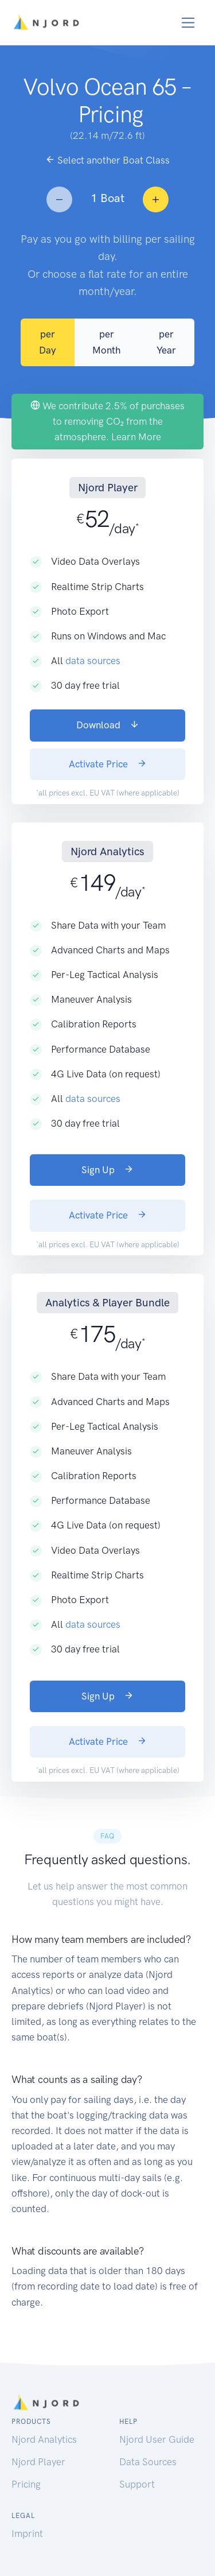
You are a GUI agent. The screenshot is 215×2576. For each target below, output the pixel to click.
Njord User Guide (156, 2439)
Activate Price (108, 764)
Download (107, 725)
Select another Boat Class (107, 160)
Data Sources (148, 2462)
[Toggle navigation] (188, 22)
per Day (47, 341)
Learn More (136, 437)
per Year (166, 341)
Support (137, 2484)
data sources (92, 660)
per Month (106, 341)
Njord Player (38, 2462)
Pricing (26, 2484)
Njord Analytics (44, 2439)
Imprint (27, 2533)
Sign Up (107, 1170)
